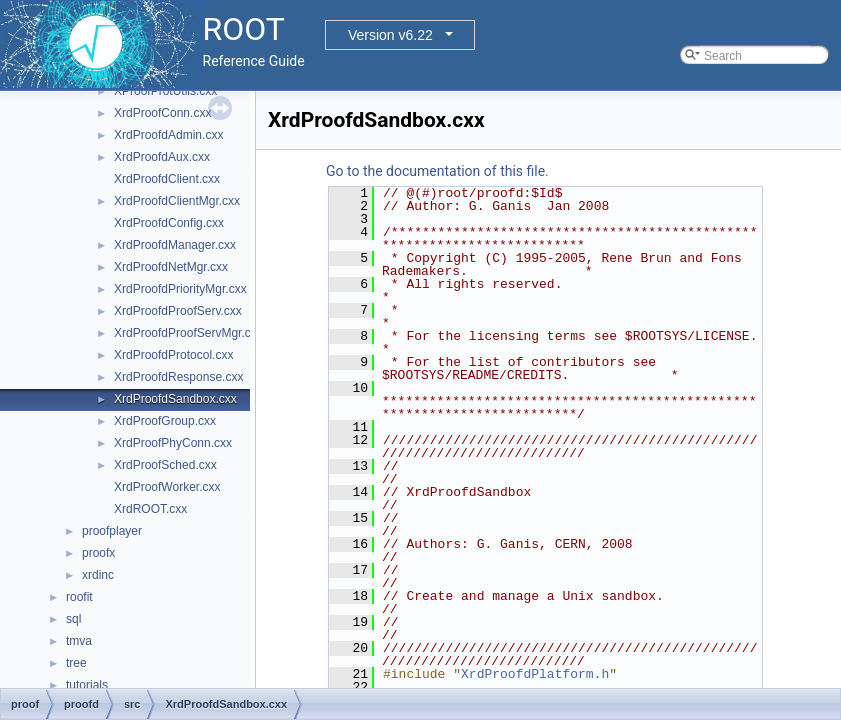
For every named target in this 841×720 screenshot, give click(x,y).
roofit (79, 597)
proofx (98, 553)
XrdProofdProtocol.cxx (173, 355)
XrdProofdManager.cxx (175, 245)
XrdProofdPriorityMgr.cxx (180, 289)
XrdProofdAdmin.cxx (168, 135)
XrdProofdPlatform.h (535, 674)
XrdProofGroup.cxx (165, 421)
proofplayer (112, 531)
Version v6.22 (390, 35)
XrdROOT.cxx (150, 509)
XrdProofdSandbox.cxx (175, 399)
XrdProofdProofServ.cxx (178, 311)
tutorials (87, 685)
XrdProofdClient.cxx (167, 179)
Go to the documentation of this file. (437, 171)
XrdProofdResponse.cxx (178, 377)
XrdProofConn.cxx (162, 113)
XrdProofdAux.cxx (162, 157)
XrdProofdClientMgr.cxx (177, 201)
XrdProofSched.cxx (165, 465)
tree (76, 663)
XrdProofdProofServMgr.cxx (188, 333)
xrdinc (98, 575)
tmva (79, 641)
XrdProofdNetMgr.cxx (171, 267)
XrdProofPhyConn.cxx (173, 443)
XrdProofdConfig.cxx (169, 223)
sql (73, 619)
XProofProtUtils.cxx (165, 91)
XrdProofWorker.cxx (167, 487)
